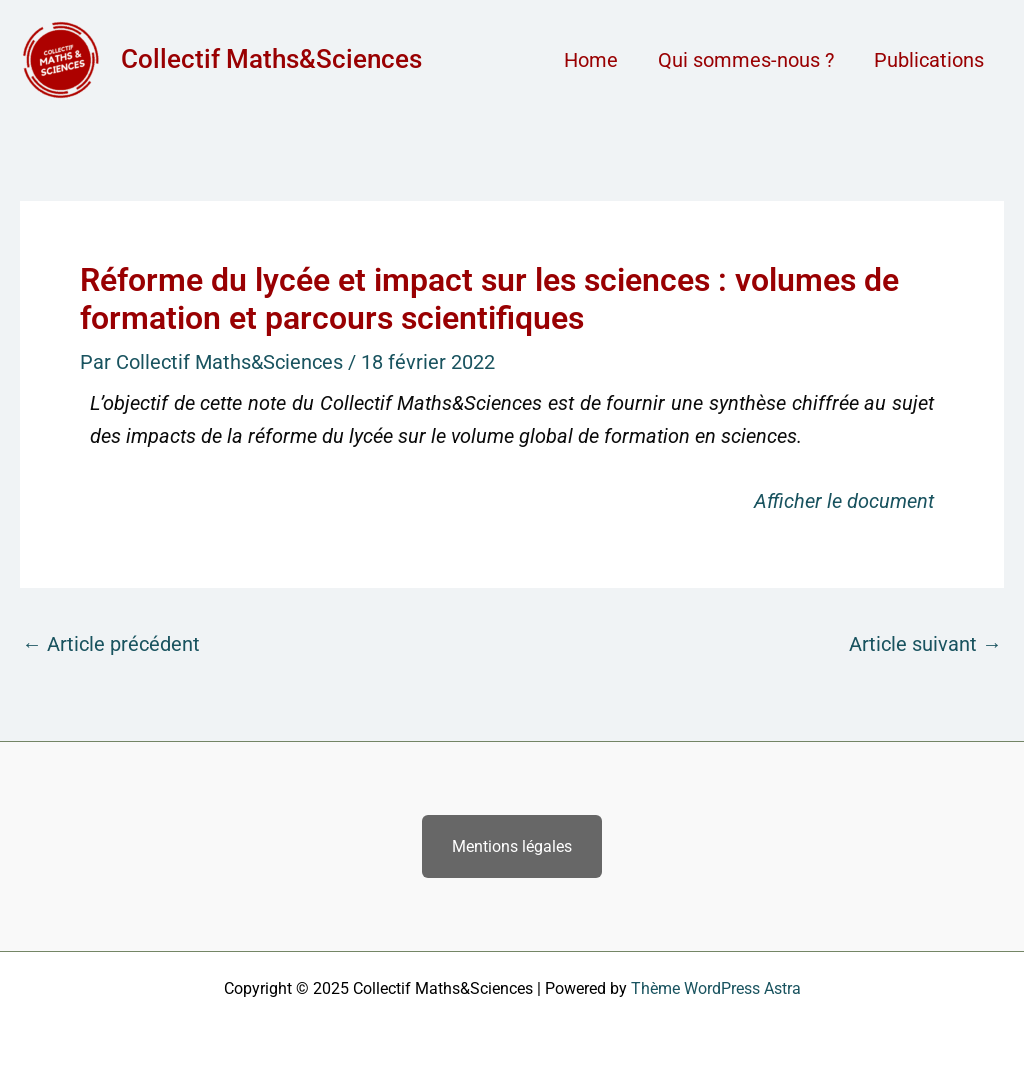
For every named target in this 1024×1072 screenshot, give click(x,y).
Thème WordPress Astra (716, 988)
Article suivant (925, 644)
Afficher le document (844, 501)
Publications (929, 60)
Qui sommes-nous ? (746, 60)
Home (591, 60)
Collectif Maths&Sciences (271, 59)
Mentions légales (512, 846)
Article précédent (111, 644)
